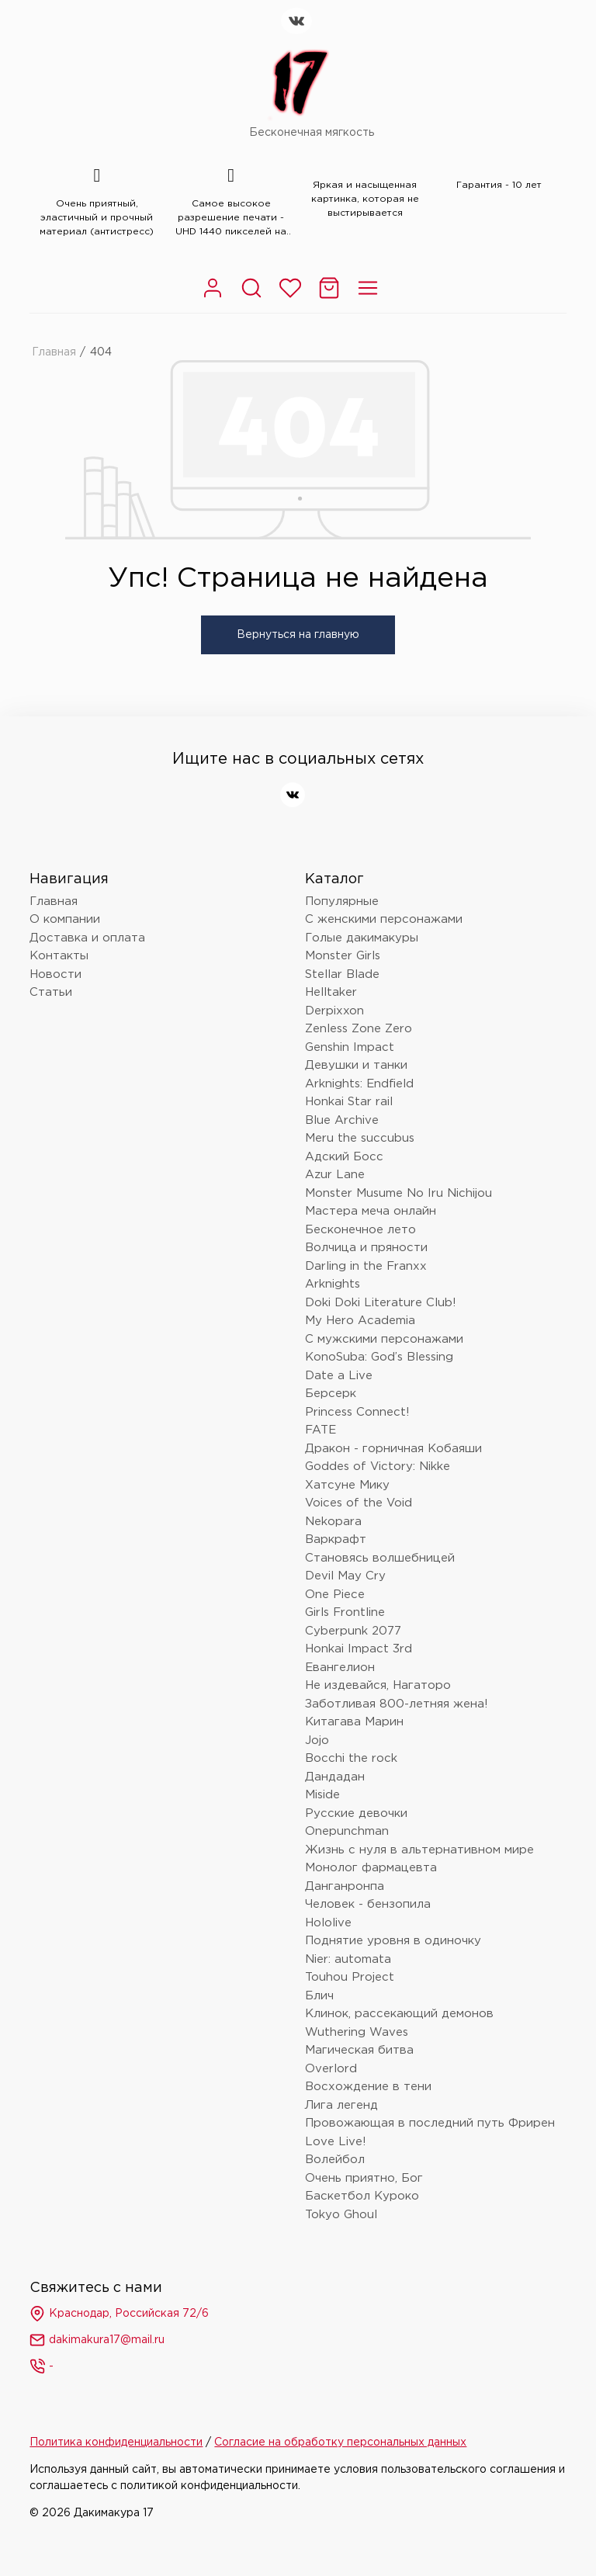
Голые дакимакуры (361, 938)
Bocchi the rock (351, 1758)
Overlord (331, 2069)
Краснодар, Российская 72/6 (119, 2313)
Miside (322, 1795)
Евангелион (340, 1667)
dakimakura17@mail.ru (97, 2340)
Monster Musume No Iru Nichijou (398, 1193)
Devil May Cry (345, 1576)
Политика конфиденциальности (116, 2442)
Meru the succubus (359, 1138)
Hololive (328, 1923)
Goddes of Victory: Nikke (377, 1466)
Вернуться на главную (298, 635)
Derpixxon (334, 1011)
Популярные (342, 901)
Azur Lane (335, 1175)
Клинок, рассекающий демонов (399, 2014)
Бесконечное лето (360, 1230)
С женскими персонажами (384, 919)
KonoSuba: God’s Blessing (379, 1357)
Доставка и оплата (87, 938)
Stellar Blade (342, 974)
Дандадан (335, 1777)
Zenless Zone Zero (358, 1029)
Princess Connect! (357, 1412)
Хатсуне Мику (347, 1485)
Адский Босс (344, 1157)
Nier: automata (348, 1959)
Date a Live (338, 1376)
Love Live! (335, 2142)
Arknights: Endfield (359, 1084)
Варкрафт (335, 1539)
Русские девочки (356, 1813)
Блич (319, 1996)
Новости (55, 974)
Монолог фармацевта (371, 1868)
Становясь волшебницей (380, 1558)
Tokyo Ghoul (341, 2215)
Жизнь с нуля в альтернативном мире (419, 1850)
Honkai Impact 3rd (358, 1649)
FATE (320, 1430)
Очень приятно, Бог (364, 2178)
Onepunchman (347, 1831)
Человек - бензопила (368, 1904)
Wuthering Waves (356, 2032)
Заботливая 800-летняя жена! (396, 1704)
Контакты (58, 956)
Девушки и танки (356, 1065)
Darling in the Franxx (366, 1266)
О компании (64, 919)
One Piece (335, 1595)
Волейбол (335, 2160)
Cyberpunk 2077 (353, 1631)
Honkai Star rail (349, 1102)
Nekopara (333, 1522)
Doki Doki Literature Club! (380, 1303)
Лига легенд (341, 2105)
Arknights (332, 1284)
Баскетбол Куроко (362, 2196)
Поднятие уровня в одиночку (393, 1941)
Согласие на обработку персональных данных (340, 2442)
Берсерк (330, 1394)
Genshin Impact (349, 1047)
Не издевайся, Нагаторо (378, 1685)
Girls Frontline (345, 1612)
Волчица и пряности (366, 1248)
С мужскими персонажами (384, 1339)
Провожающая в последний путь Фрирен (430, 2123)
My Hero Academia (360, 1321)
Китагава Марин (354, 1722)
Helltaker (331, 992)
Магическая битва (359, 2050)
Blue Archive (342, 1120)
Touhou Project (349, 1977)
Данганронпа (344, 1886)
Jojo (317, 1740)
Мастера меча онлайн (370, 1211)
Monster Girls (342, 956)
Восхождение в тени (368, 2087)
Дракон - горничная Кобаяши (393, 1449)
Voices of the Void (358, 1503)
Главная (54, 352)
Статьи (50, 992)
